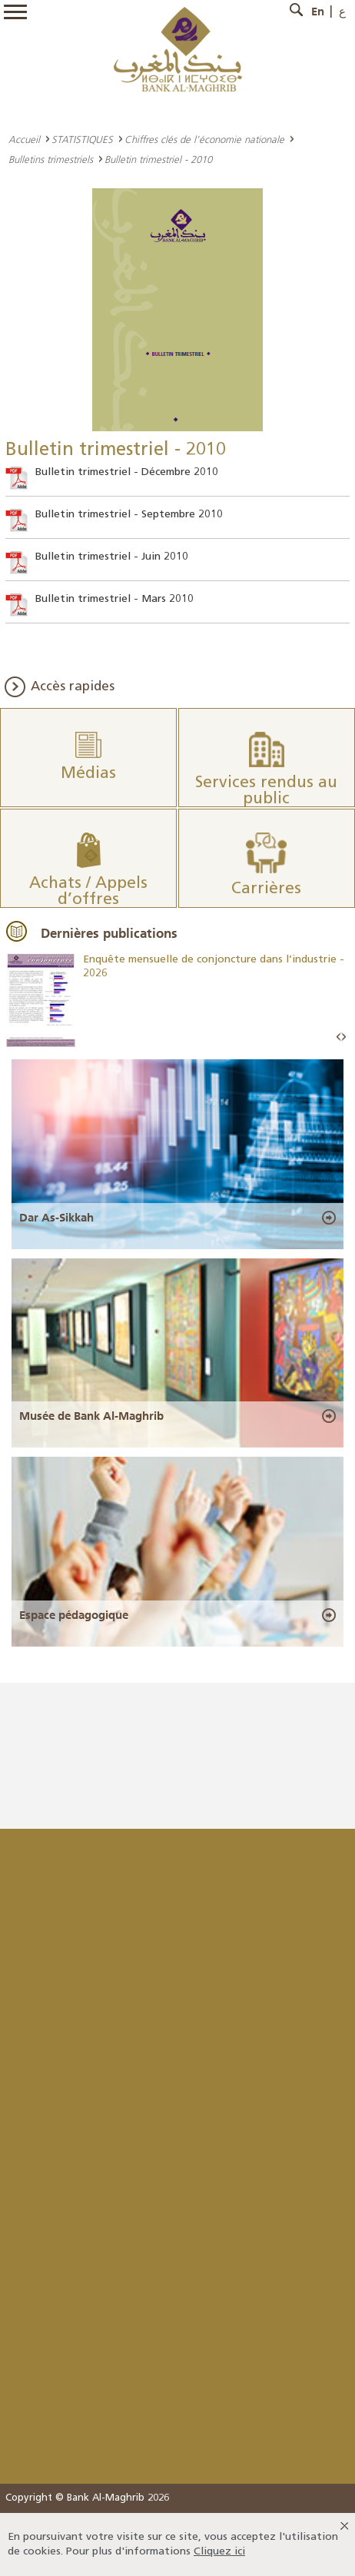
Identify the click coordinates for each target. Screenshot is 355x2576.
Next (343, 1037)
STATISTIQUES (82, 139)
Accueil (24, 139)
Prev (339, 1037)
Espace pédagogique (73, 1615)
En (317, 11)
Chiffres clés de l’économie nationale (204, 139)
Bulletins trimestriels (50, 159)
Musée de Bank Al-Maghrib (91, 1416)
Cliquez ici (219, 2552)
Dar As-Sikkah (56, 1218)
